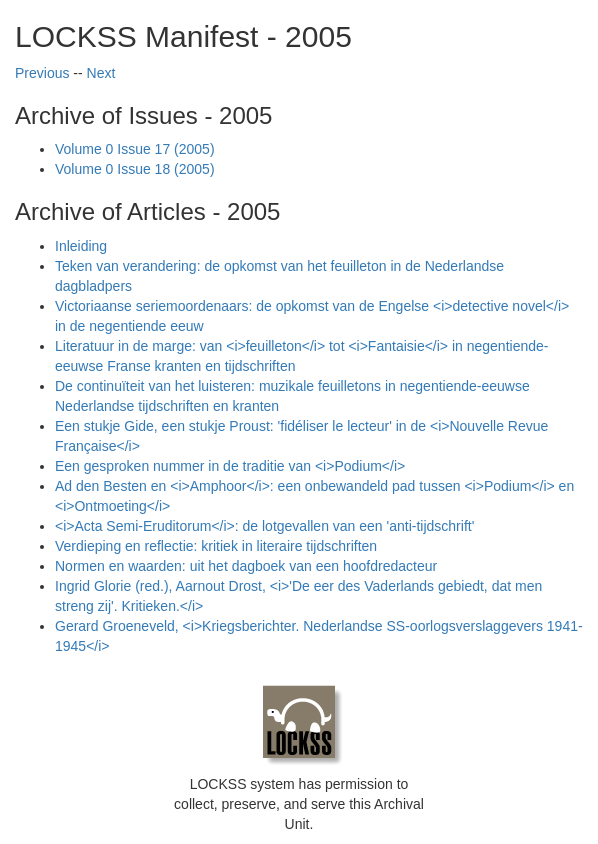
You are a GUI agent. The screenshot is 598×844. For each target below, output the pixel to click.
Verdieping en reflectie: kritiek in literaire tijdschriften (216, 546)
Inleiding (81, 246)
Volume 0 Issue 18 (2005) (135, 169)
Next (101, 73)
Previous (42, 73)
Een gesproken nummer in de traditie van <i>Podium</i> (230, 466)
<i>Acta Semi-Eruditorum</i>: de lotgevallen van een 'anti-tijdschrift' (264, 526)
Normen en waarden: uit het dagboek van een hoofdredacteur (246, 566)
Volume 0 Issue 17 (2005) (135, 149)
